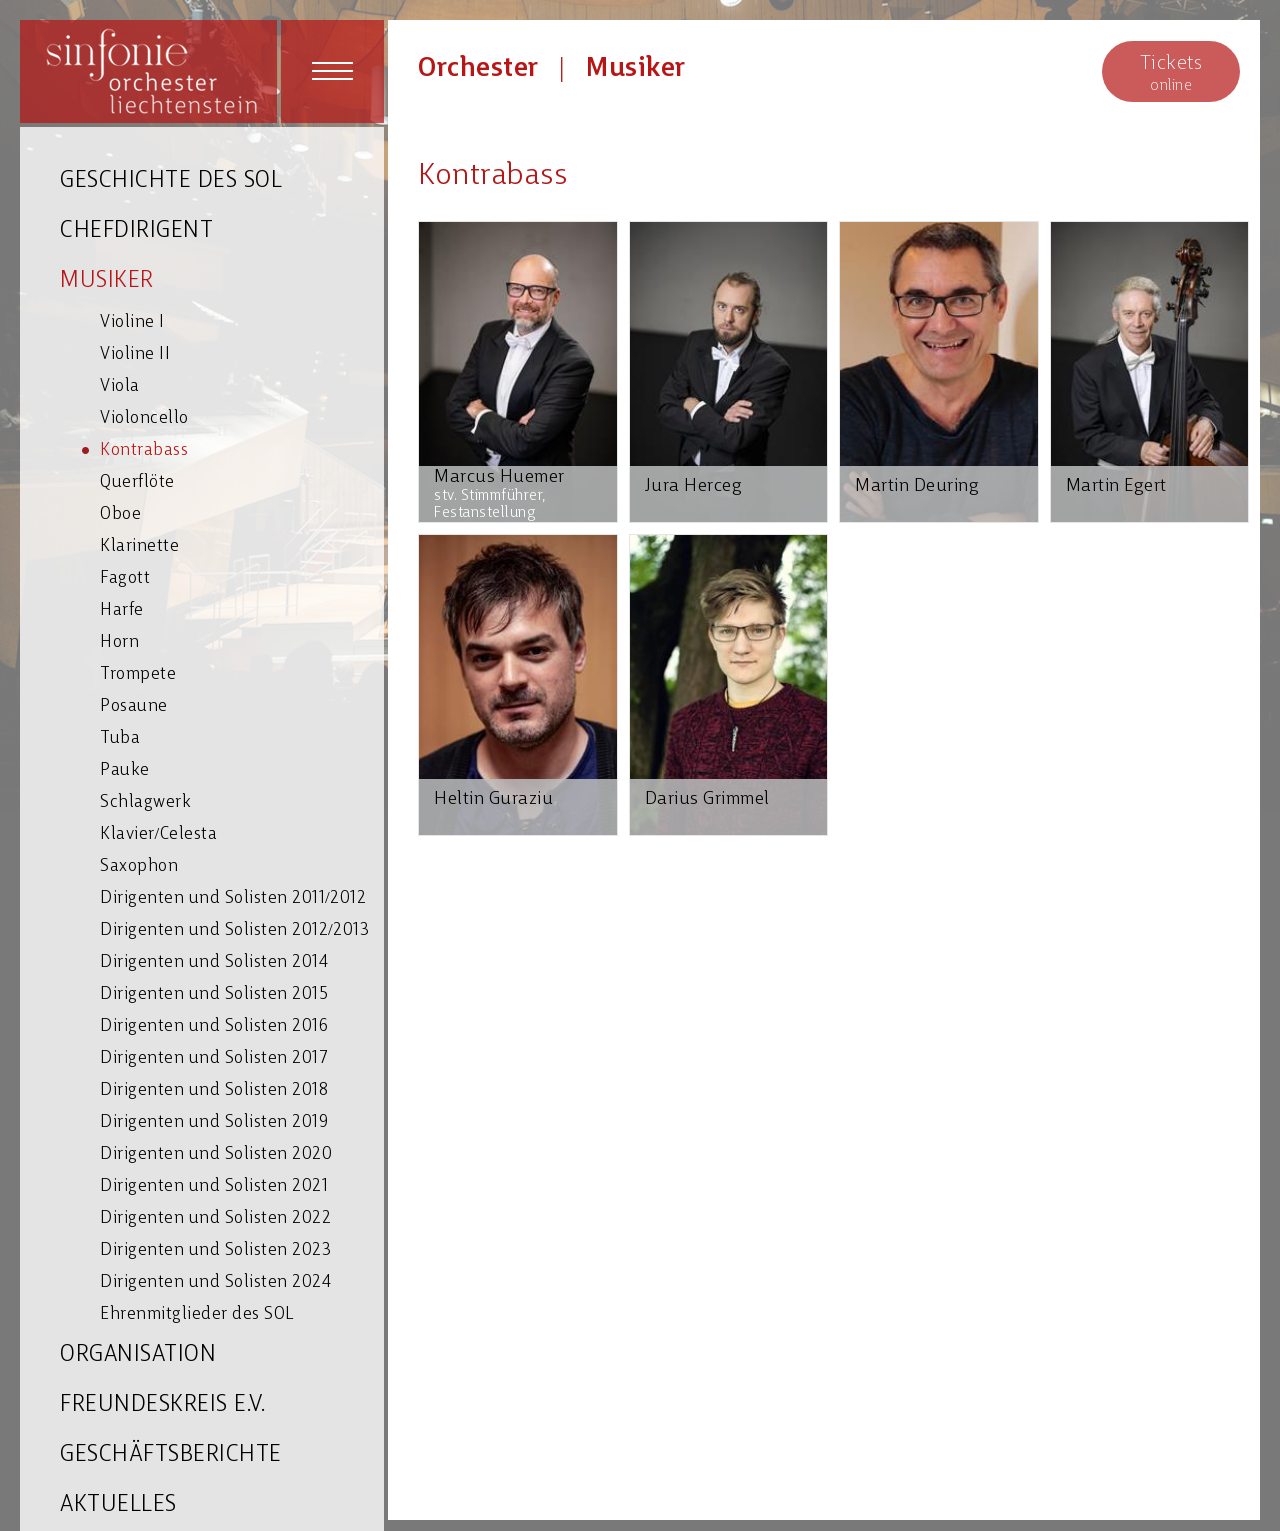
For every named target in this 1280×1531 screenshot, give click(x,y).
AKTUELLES (118, 1505)
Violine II (135, 354)
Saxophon (139, 866)
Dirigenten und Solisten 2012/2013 (234, 930)
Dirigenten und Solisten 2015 (214, 994)
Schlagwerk (145, 802)
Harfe (122, 610)
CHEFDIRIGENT (136, 231)
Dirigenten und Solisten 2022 (215, 1218)
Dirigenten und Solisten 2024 (215, 1282)
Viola (120, 386)
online (1171, 72)
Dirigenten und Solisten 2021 (214, 1186)
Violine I (132, 322)
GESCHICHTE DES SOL (171, 181)
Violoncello (144, 418)
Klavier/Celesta (158, 834)
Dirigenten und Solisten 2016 (214, 1026)
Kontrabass (144, 450)
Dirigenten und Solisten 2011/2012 (233, 898)
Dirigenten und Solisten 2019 (214, 1122)
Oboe (120, 514)
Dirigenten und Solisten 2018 (214, 1090)
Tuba (120, 738)
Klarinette (139, 546)
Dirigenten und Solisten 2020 (216, 1154)
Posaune (134, 706)
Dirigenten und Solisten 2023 (215, 1250)
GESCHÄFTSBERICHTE (171, 1455)
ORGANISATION (138, 1355)
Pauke (125, 770)
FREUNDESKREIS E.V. (162, 1405)
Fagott (125, 578)
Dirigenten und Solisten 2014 (214, 962)
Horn (119, 642)
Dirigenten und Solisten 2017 (214, 1058)
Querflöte (137, 482)
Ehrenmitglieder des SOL (197, 1314)
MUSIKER (107, 281)
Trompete (138, 674)
